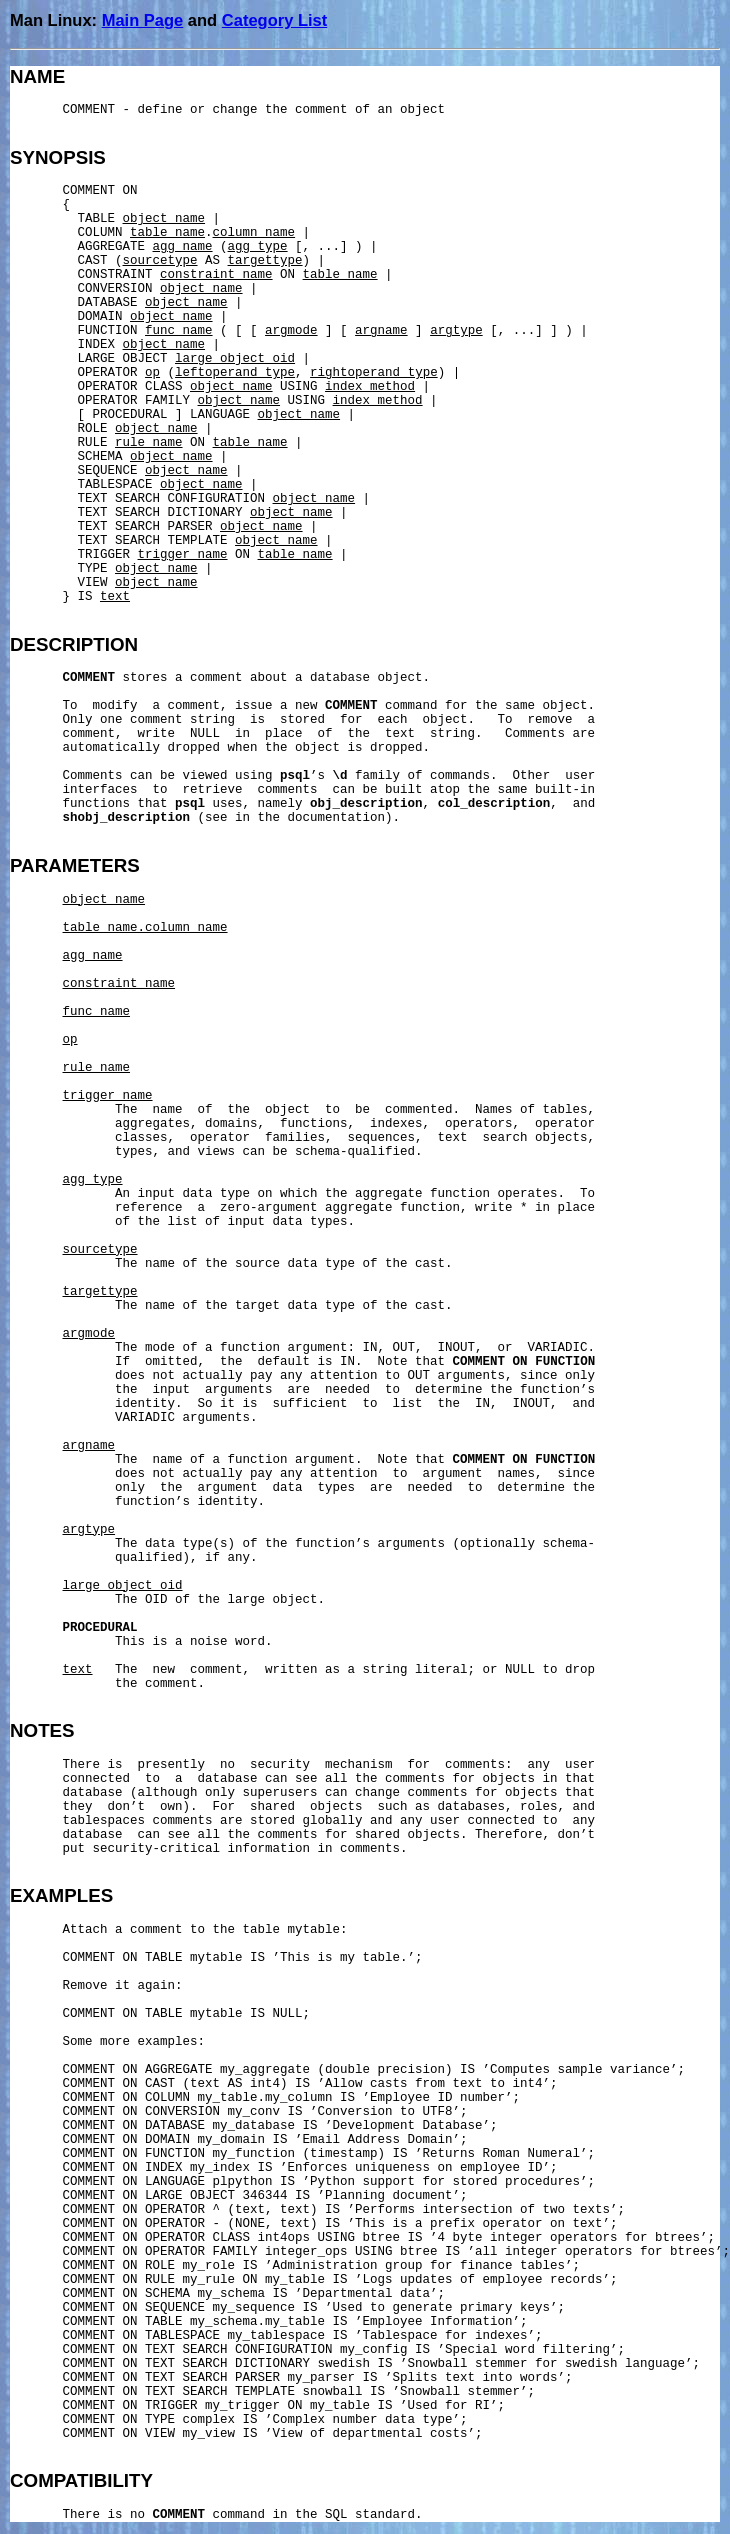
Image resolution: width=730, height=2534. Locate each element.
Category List (274, 20)
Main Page (143, 20)
